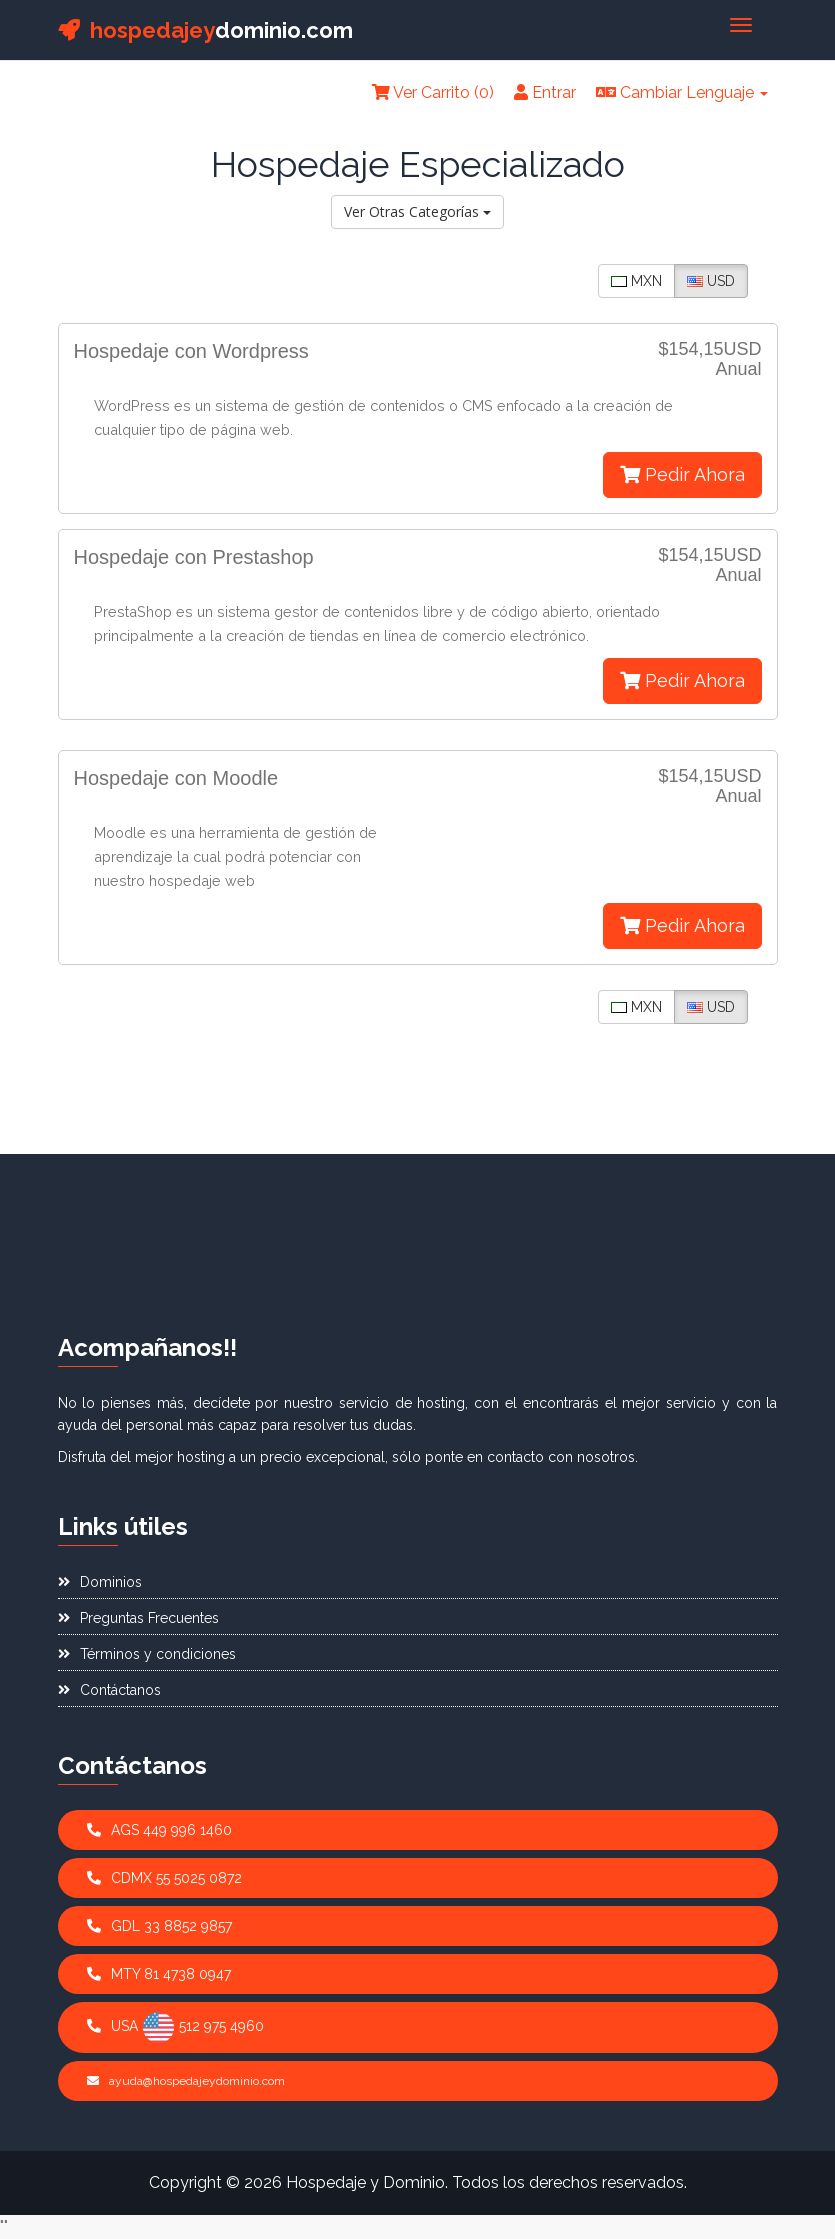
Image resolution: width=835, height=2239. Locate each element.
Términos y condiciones (147, 1654)
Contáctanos (109, 1690)
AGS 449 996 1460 (159, 1830)
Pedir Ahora (682, 474)
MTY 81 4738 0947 (159, 1974)
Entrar (545, 92)
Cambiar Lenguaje (682, 92)
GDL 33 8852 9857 (159, 1926)
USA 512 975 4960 (175, 2027)
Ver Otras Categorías (417, 211)
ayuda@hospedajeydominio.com (186, 2081)
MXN (636, 281)
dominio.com (205, 30)
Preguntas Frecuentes (138, 1618)
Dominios (100, 1582)
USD (711, 281)
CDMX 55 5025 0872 (164, 1878)
